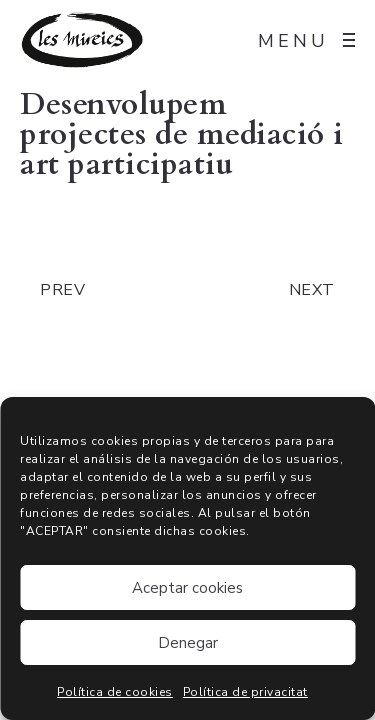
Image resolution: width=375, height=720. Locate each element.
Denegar (188, 643)
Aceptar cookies (187, 588)
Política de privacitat (245, 692)
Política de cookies (115, 692)
